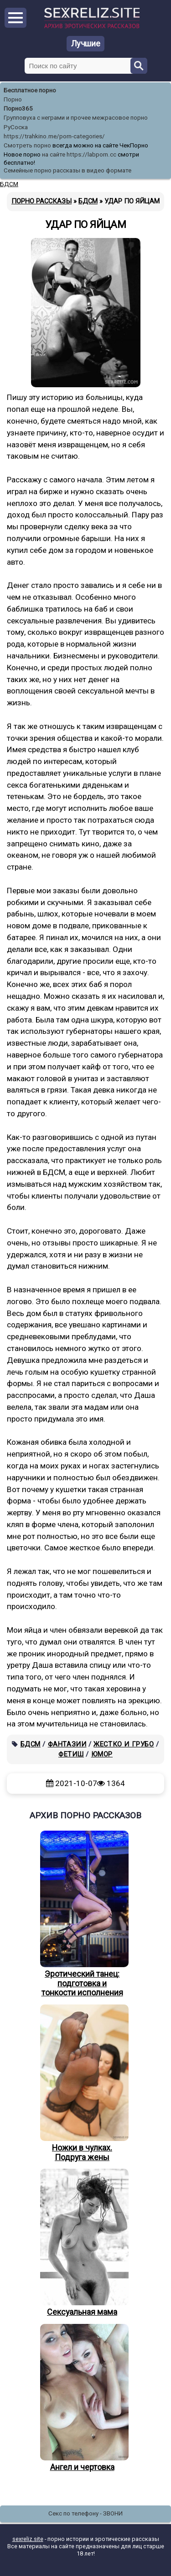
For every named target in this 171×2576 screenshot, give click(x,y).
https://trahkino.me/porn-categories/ (54, 136)
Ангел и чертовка (82, 2398)
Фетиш (71, 1754)
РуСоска (16, 127)
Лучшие (85, 43)
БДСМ (31, 1744)
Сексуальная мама (82, 2243)
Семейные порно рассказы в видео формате (67, 170)
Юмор (102, 1754)
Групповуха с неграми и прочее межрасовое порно (76, 117)
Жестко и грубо (123, 1744)
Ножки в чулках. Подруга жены (82, 2083)
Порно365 (18, 108)
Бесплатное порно (30, 90)
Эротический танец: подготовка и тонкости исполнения (82, 1914)
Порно (13, 99)
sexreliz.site (27, 2539)
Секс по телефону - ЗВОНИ (85, 2513)
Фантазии (67, 1744)
